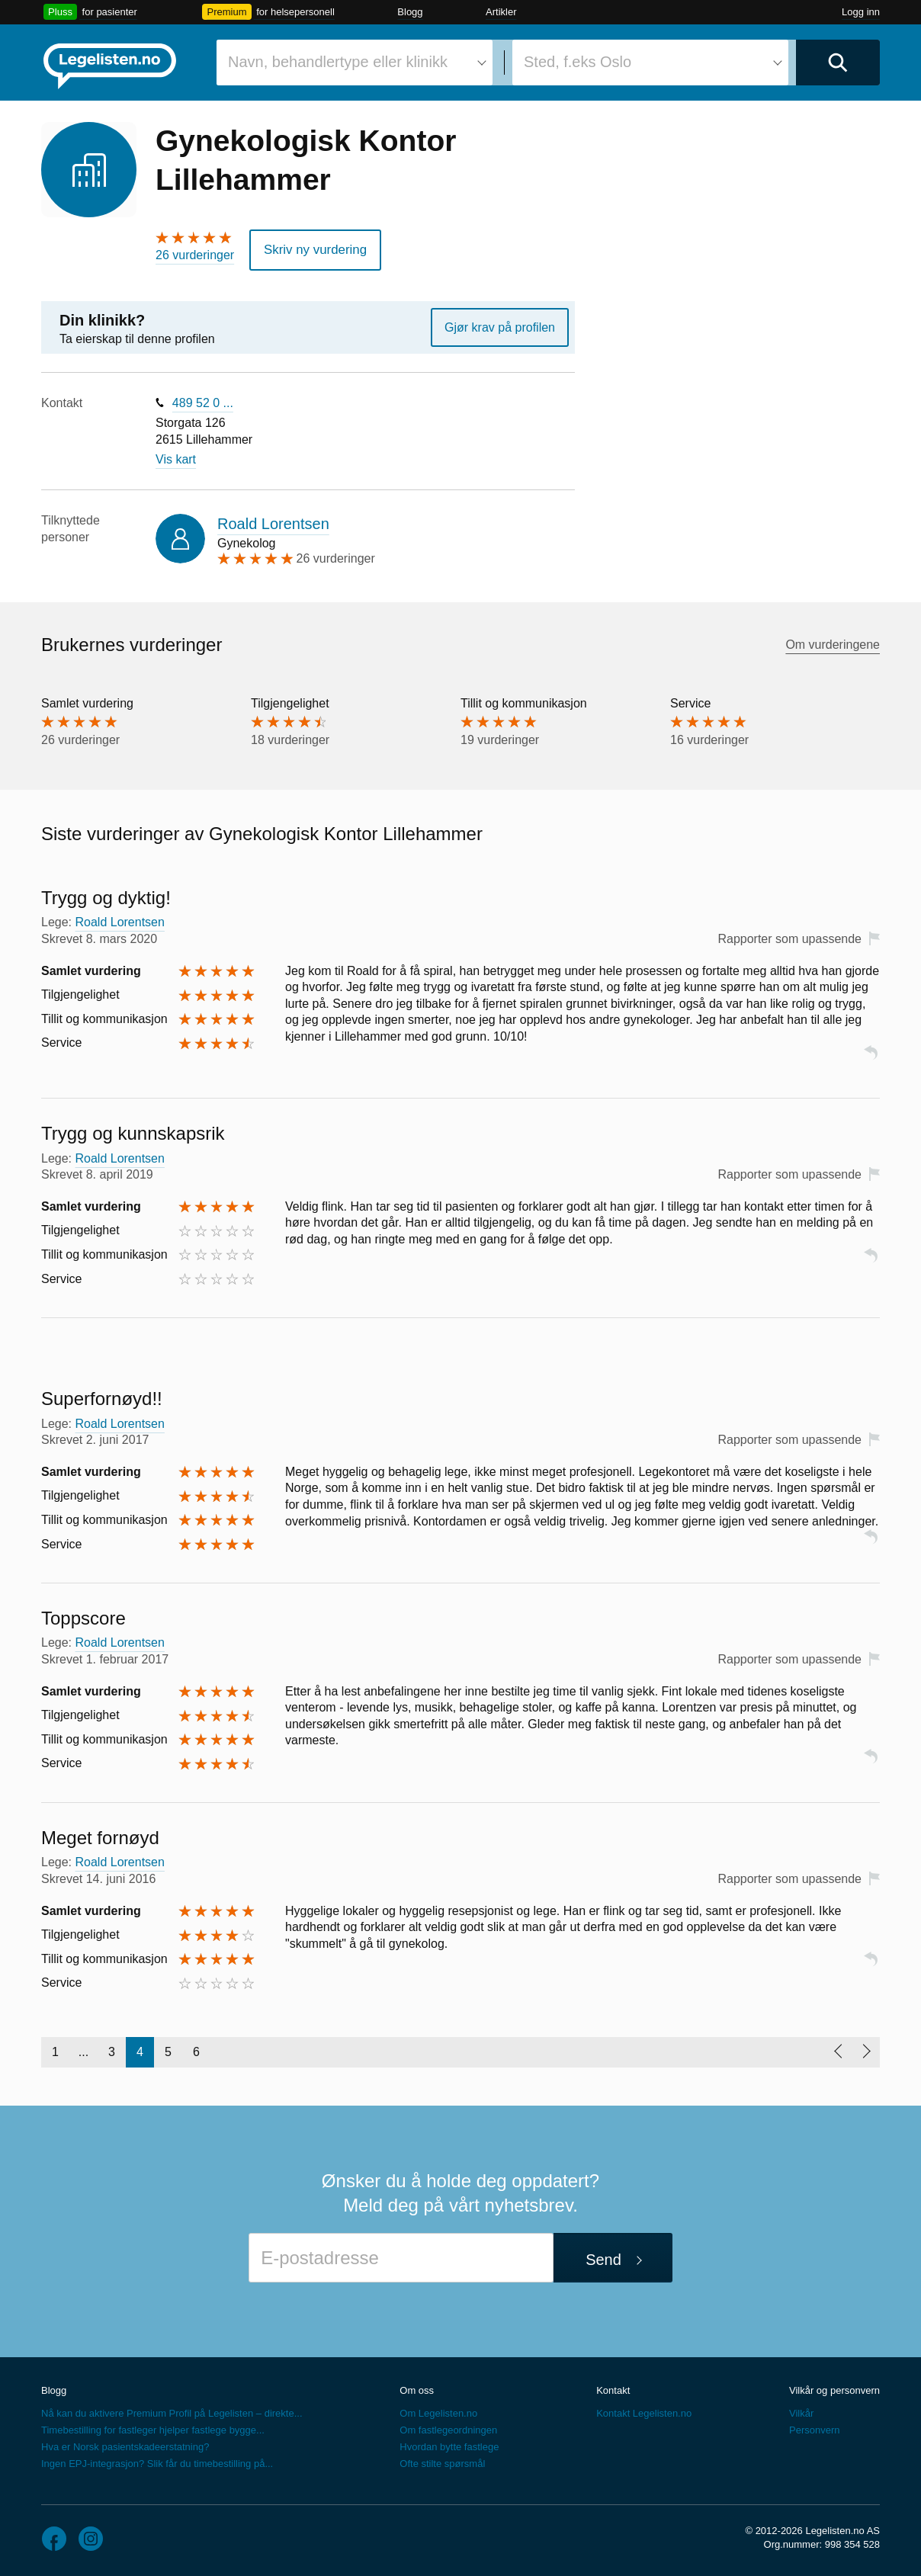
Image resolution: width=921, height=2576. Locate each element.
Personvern (814, 2427)
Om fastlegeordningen (448, 2427)
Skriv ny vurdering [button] (312, 248)
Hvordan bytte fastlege (449, 2444)
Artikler (501, 12)
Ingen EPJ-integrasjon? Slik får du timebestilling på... (157, 2461)
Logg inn (861, 12)
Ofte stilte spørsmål (442, 2461)
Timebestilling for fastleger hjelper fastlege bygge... (153, 2427)
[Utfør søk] (838, 62)
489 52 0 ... (202, 400)
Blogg (409, 12)
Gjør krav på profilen (499, 325)
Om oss (417, 2388)
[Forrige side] (837, 2050)
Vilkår (801, 2411)
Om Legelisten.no (438, 2411)
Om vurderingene (832, 643)
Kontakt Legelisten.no (644, 2411)
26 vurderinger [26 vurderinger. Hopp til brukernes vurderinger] (195, 255)
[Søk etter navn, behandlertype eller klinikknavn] (355, 62)
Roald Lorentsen (273, 522)
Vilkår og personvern (834, 2388)
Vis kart (176, 457)
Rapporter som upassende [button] (789, 936)
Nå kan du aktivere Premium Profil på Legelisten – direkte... (172, 2411)
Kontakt (613, 2388)
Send (603, 2258)
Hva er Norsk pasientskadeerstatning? (125, 2444)
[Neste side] (866, 2050)
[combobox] (355, 62)
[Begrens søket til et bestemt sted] (650, 62)
